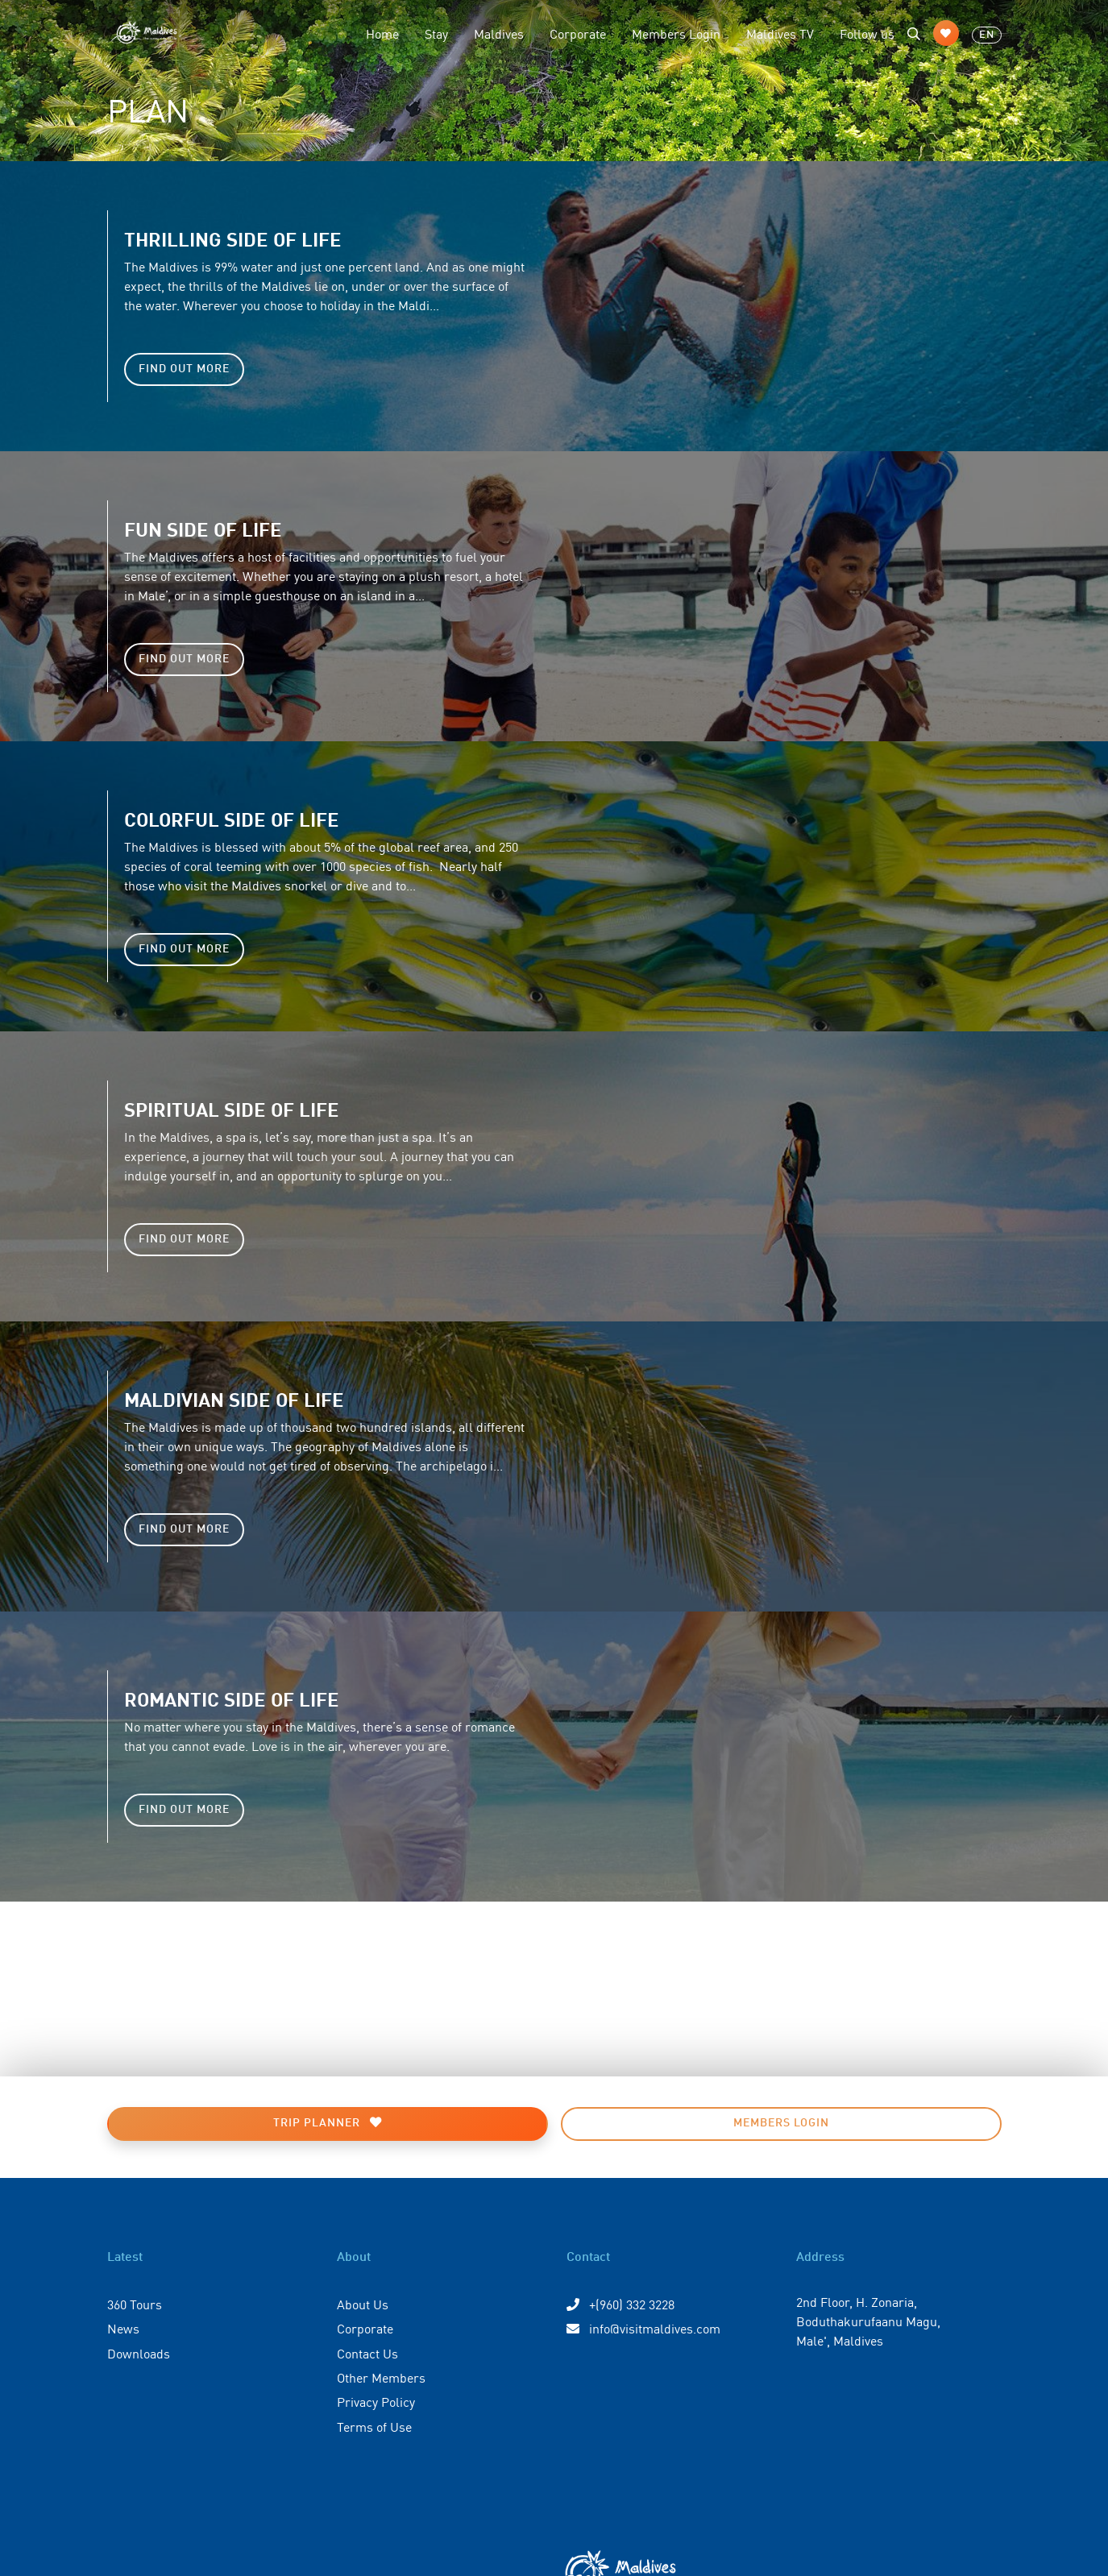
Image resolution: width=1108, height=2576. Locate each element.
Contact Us (367, 2352)
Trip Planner (327, 2123)
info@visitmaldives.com (643, 2327)
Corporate (578, 33)
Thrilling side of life (233, 237)
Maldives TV (780, 33)
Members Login (676, 33)
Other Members (381, 2377)
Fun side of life (203, 527)
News (123, 2327)
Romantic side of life (231, 1697)
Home (382, 33)
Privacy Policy (376, 2401)
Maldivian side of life (234, 1397)
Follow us (867, 33)
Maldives (499, 33)
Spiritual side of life (231, 1107)
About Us (362, 2303)
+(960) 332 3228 (620, 2303)
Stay (436, 33)
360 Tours (134, 2303)
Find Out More (184, 369)
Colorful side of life (231, 817)
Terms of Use (374, 2426)
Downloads (138, 2352)
